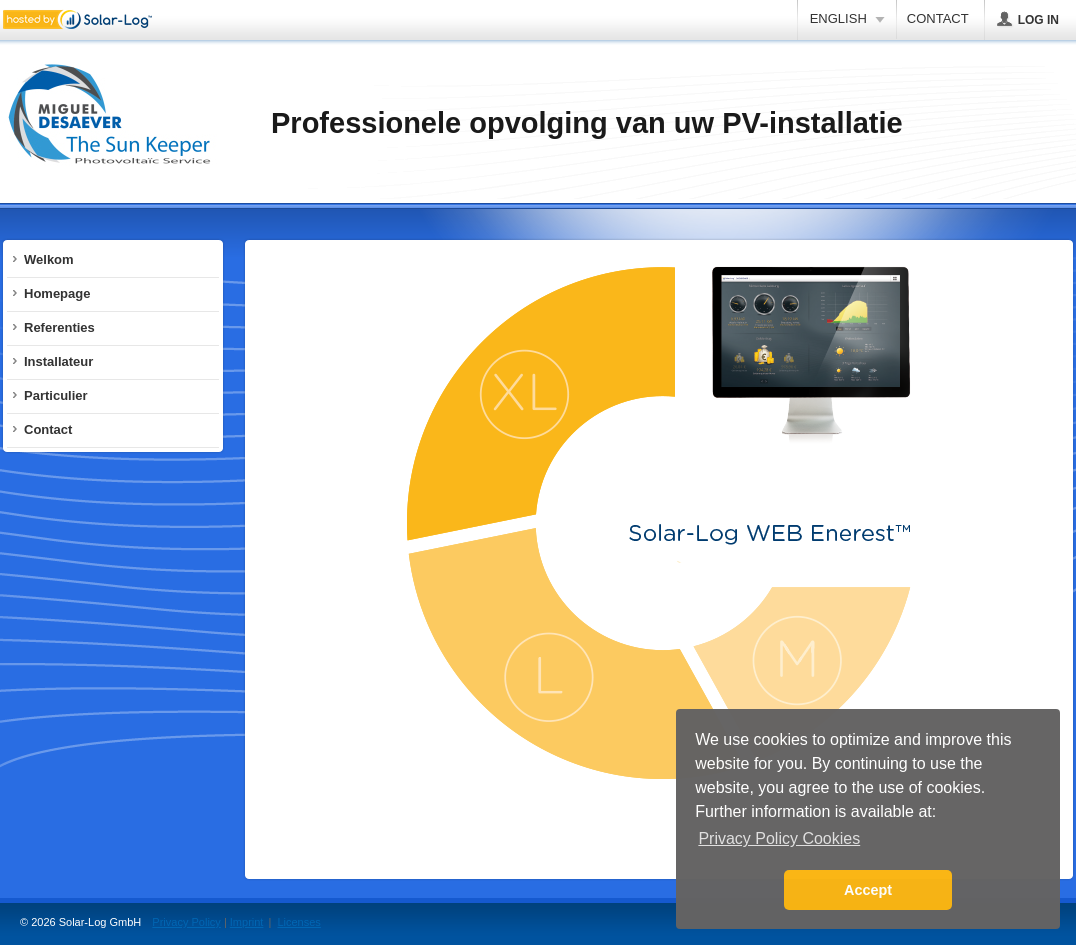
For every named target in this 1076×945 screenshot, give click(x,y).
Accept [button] (868, 890)
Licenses (298, 922)
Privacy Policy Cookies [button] (779, 838)
